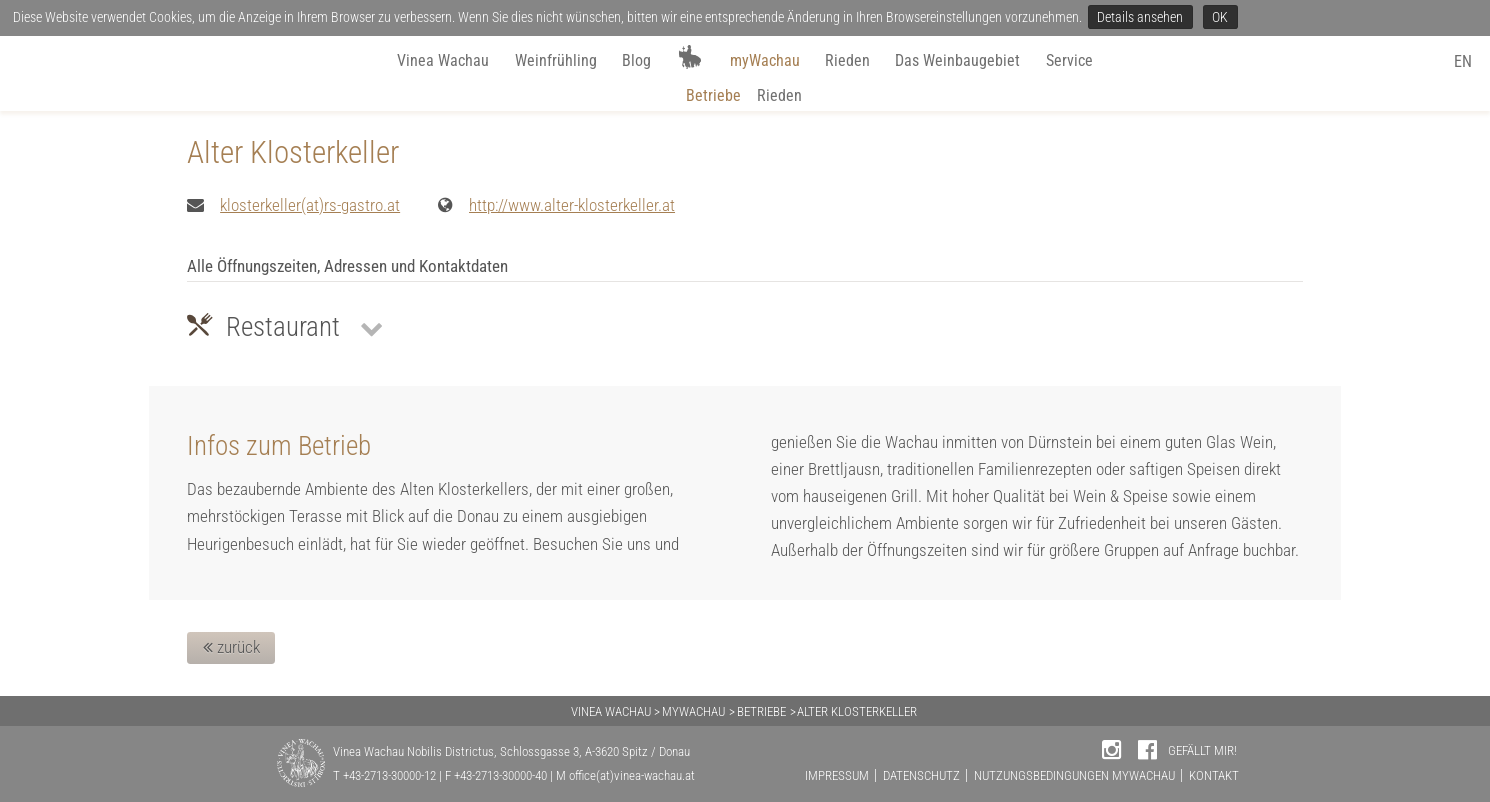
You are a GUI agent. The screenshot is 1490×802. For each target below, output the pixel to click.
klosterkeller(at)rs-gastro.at (310, 205)
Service (1069, 60)
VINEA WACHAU (611, 711)
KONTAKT (1214, 775)
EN (1463, 61)
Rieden (847, 60)
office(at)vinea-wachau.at (632, 775)
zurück (231, 647)
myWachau (765, 60)
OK (1220, 17)
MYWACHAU (693, 711)
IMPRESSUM (837, 775)
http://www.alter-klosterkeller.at (572, 205)
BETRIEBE (761, 711)
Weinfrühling (556, 60)
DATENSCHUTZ (921, 775)
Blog (636, 60)
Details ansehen (1140, 17)
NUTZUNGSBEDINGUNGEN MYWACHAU (1074, 775)
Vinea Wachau (443, 60)
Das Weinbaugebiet (957, 60)
